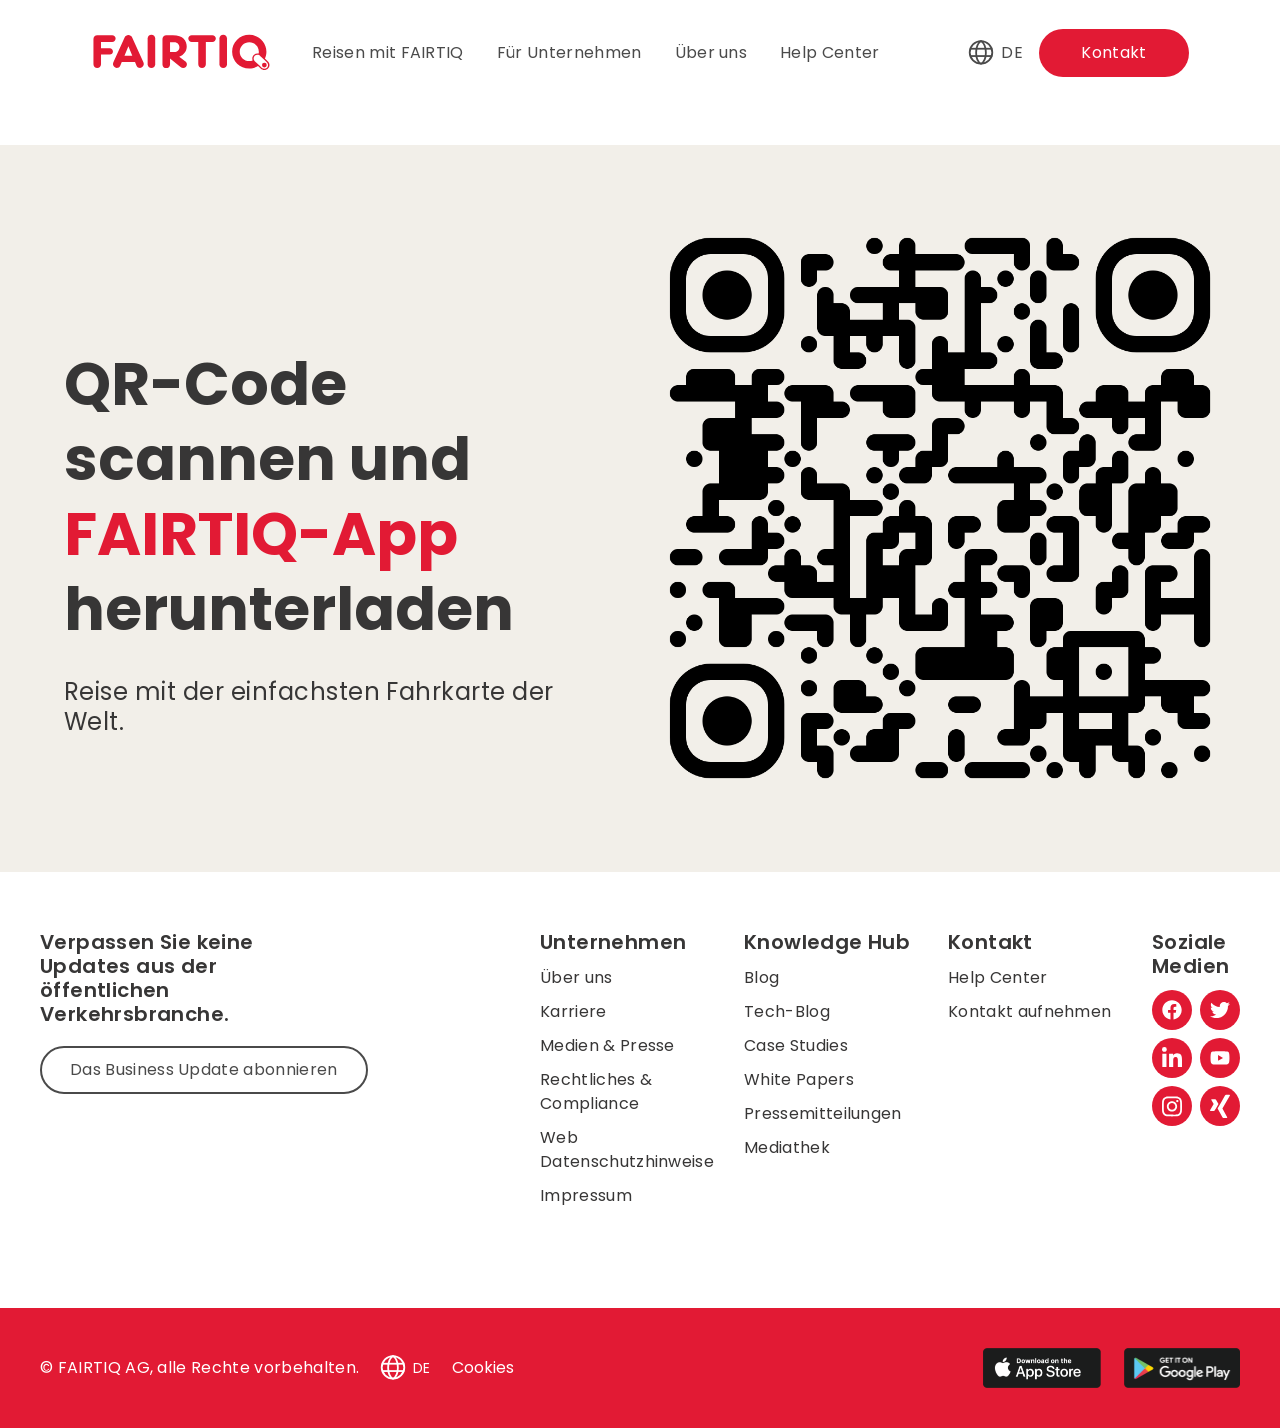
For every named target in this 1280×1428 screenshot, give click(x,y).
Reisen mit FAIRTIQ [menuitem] (388, 52)
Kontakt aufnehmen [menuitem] (1029, 1011)
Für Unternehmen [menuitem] (569, 52)
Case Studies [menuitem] (796, 1045)
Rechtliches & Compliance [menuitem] (596, 1091)
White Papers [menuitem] (799, 1079)
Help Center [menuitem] (830, 52)
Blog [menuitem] (761, 977)
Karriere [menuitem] (573, 1011)
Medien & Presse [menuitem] (607, 1045)
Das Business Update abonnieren (204, 1069)
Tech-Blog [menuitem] (787, 1011)
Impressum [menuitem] (586, 1195)
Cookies (483, 1367)
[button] (981, 53)
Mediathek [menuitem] (787, 1147)
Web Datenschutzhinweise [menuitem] (627, 1149)
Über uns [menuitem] (711, 52)
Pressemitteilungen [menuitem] (823, 1113)
